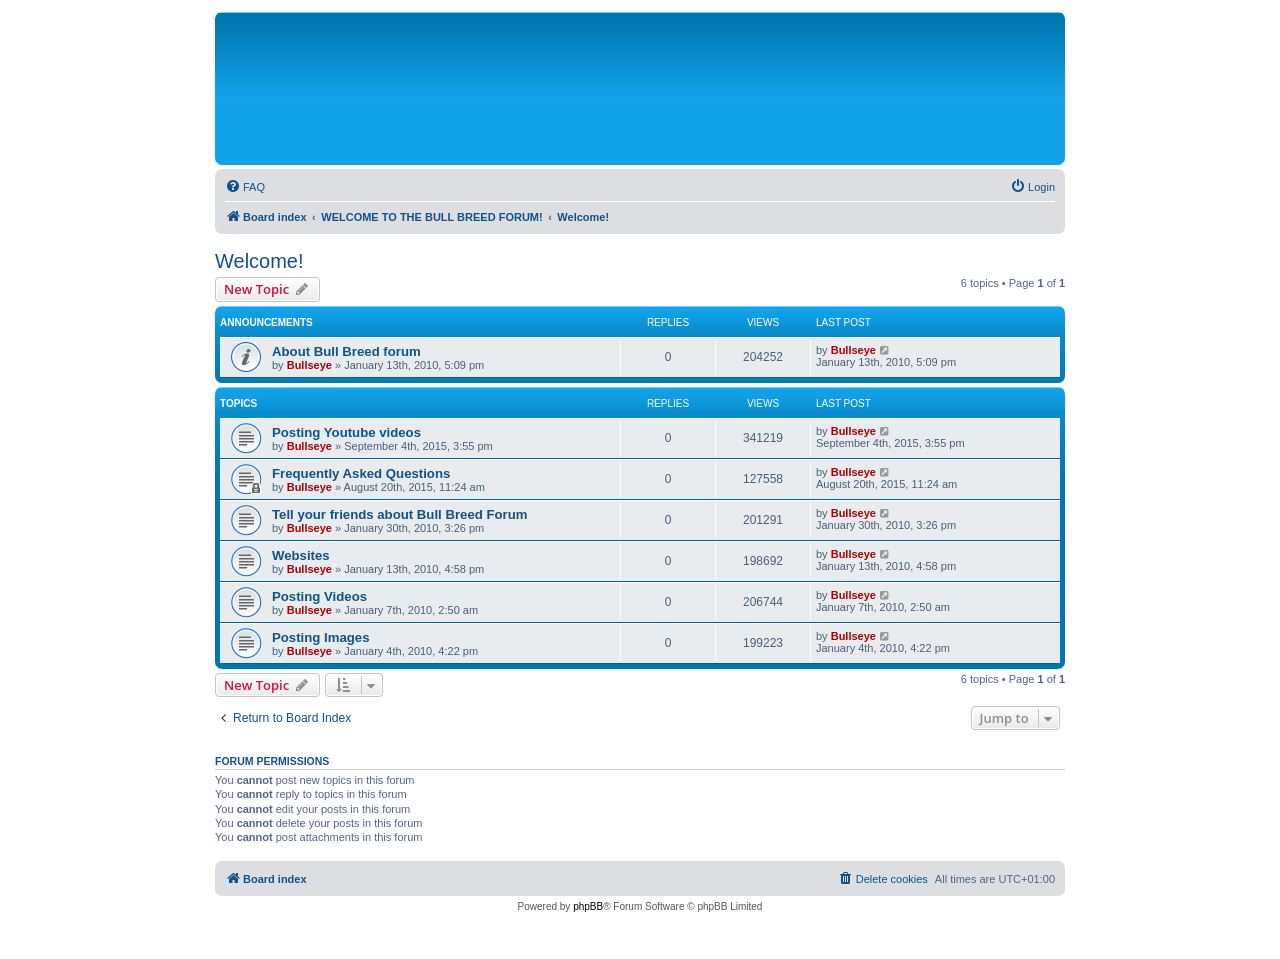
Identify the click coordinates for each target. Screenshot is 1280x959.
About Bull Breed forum (346, 351)
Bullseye (309, 365)
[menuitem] (245, 187)
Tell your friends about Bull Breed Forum (399, 514)
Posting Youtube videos (346, 432)
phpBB (588, 906)
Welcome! (259, 261)
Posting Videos (319, 596)
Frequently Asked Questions (361, 473)
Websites (301, 555)
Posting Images (320, 637)
